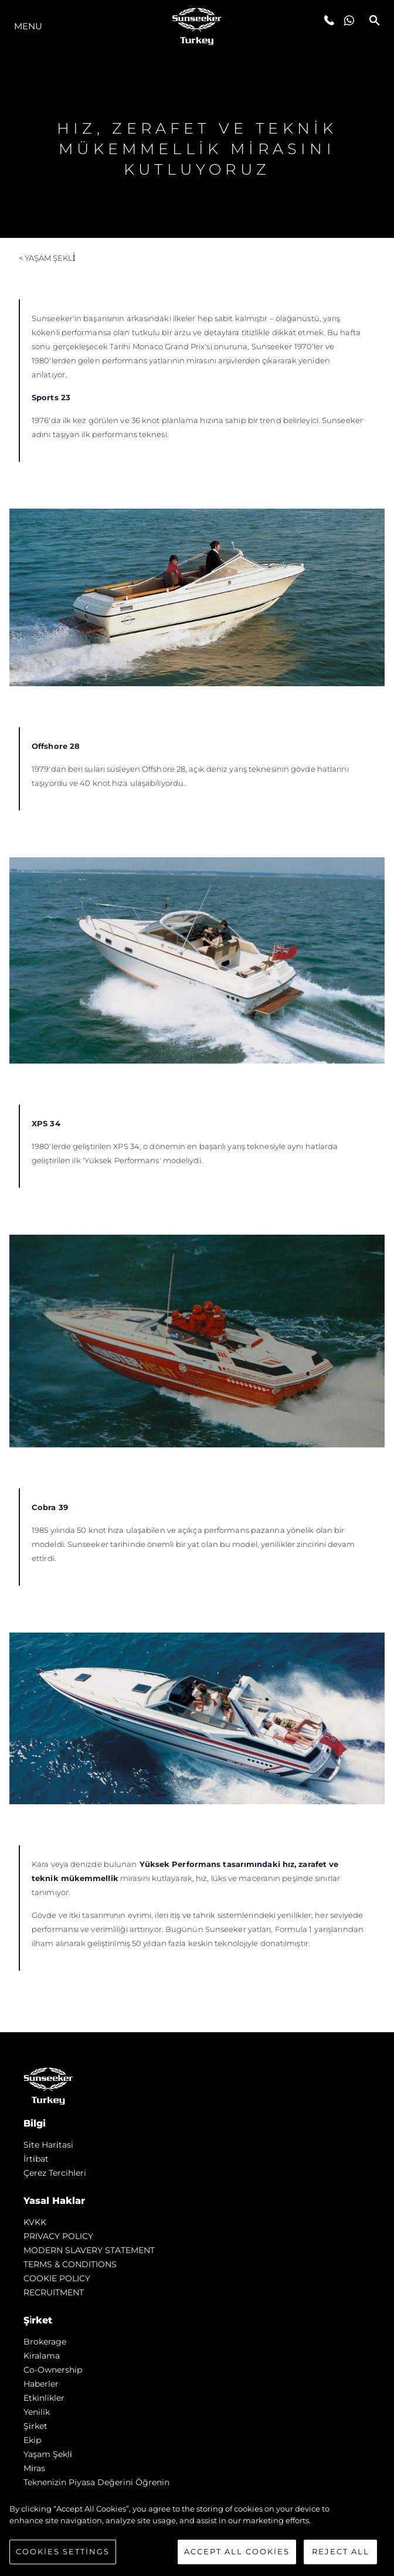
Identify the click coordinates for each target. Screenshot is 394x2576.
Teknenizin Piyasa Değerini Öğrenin (96, 2482)
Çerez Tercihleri (54, 2173)
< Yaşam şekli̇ (47, 258)
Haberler (41, 2384)
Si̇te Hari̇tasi (48, 2144)
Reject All (340, 2551)
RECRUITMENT (53, 2292)
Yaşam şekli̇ (47, 2454)
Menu (28, 26)
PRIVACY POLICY (58, 2236)
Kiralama (41, 2355)
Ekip (32, 2440)
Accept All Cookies (237, 2551)
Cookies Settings (63, 2551)
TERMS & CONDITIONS (70, 2264)
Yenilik (36, 2412)
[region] (197, 2534)
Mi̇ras (34, 2468)
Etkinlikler (43, 2398)
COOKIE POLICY (56, 2278)
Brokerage (44, 2341)
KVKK (34, 2222)
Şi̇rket (35, 2426)
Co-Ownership (52, 2369)
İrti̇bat (36, 2159)
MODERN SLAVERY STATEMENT (89, 2250)
